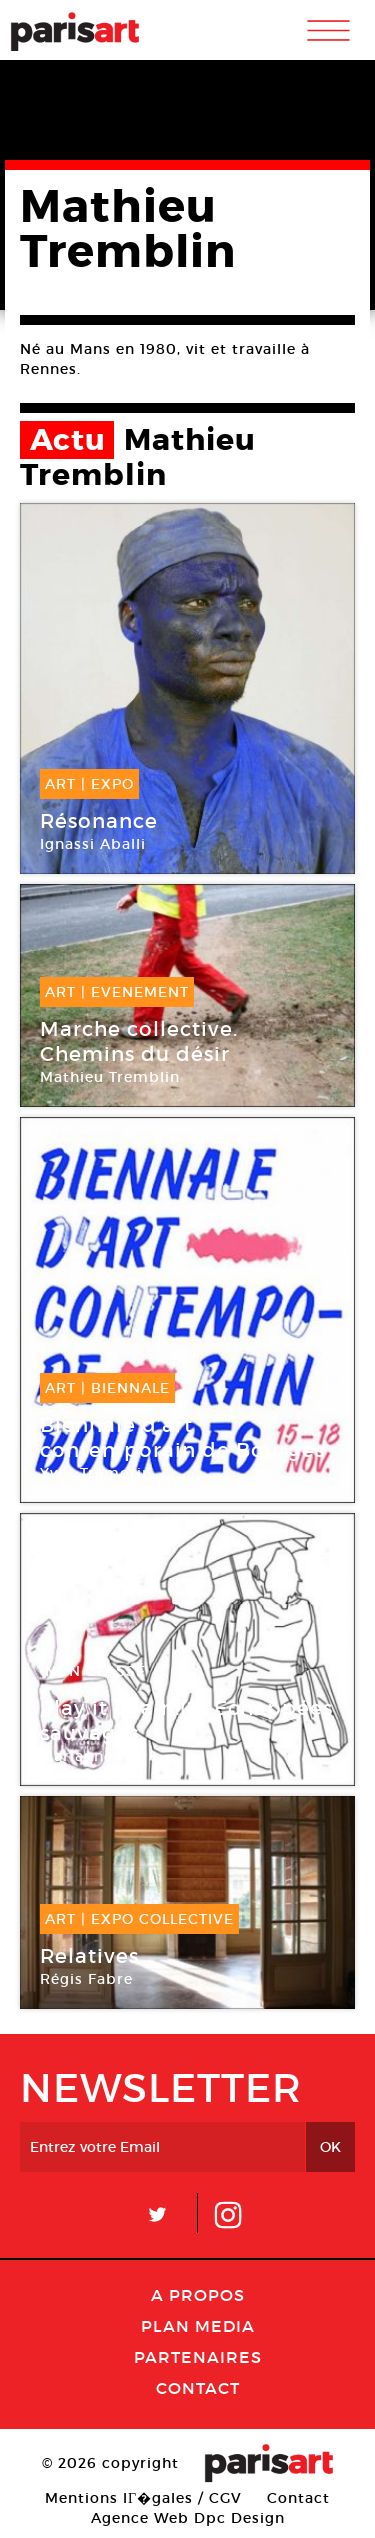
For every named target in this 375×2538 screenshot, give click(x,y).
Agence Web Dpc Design (188, 2518)
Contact (198, 2388)
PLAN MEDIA (198, 2326)
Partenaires (198, 2357)
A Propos (198, 2295)
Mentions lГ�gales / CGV (143, 2498)
